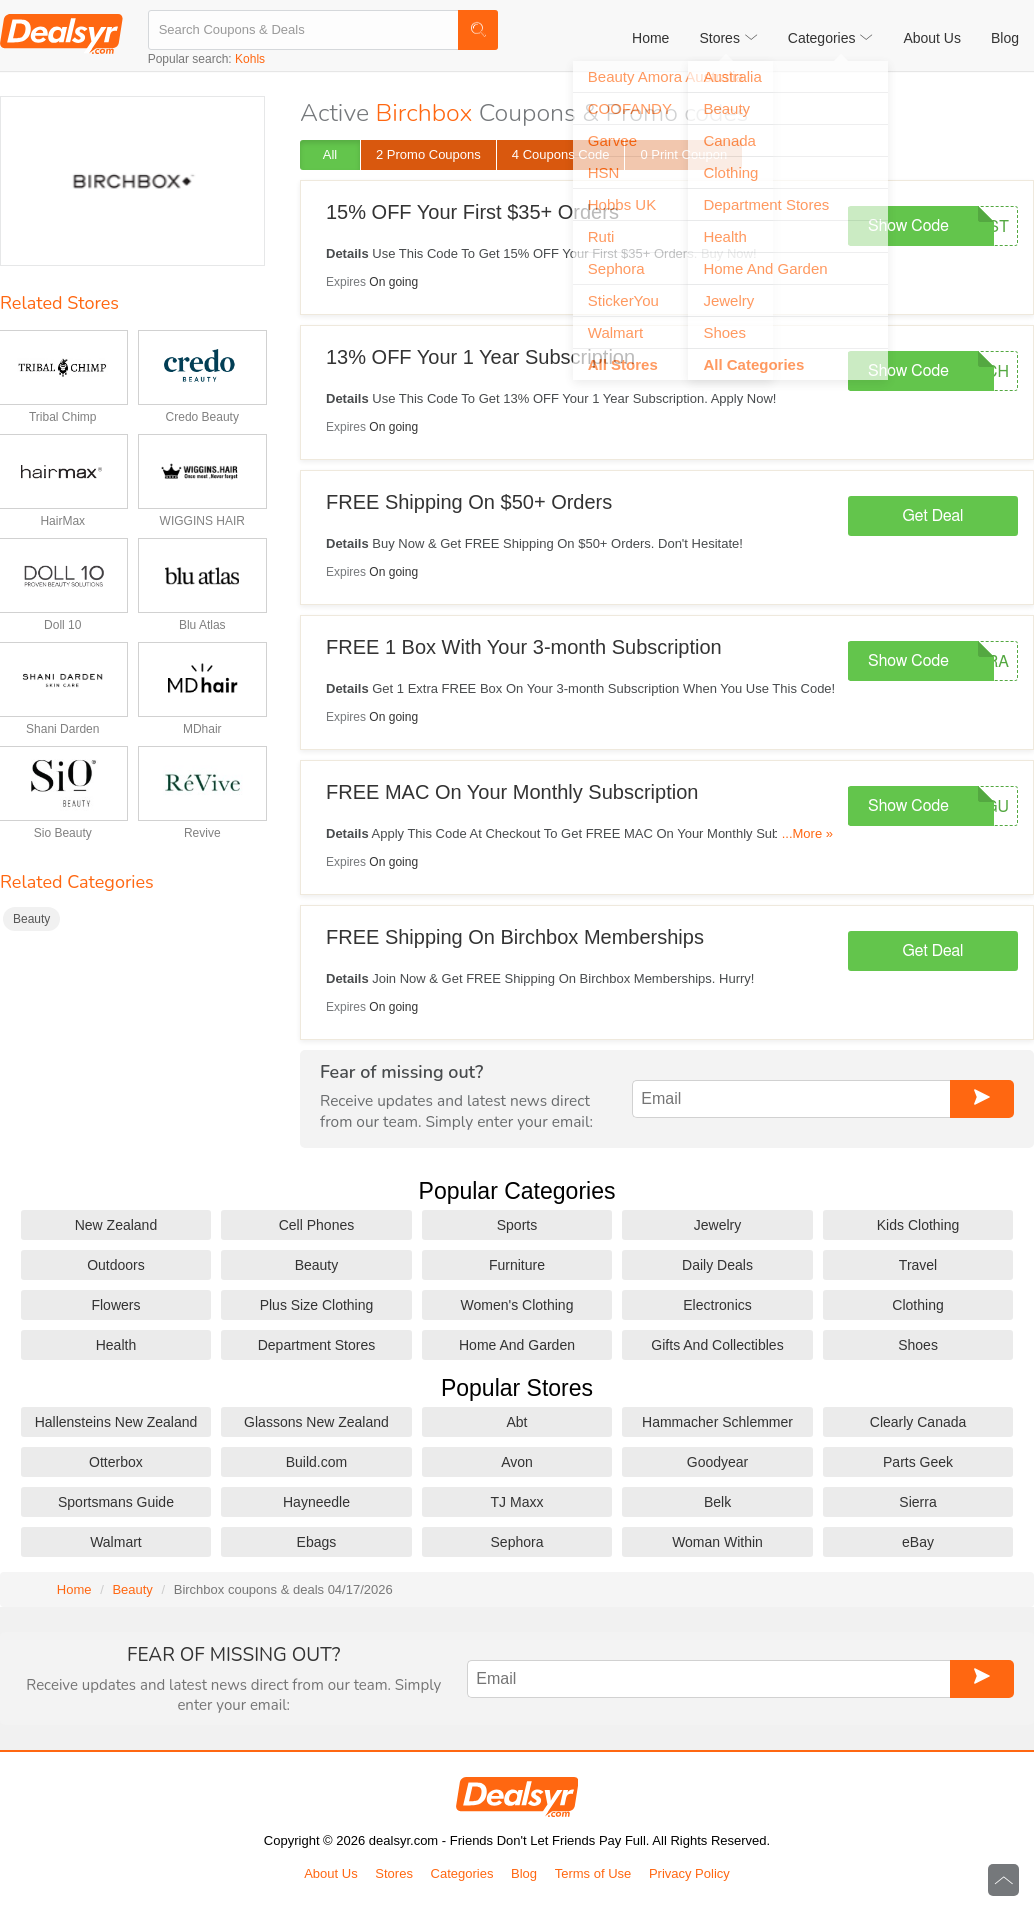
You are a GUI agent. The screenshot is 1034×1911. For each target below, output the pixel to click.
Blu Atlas (202, 625)
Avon (517, 1462)
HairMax (62, 521)
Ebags (317, 1542)
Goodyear (717, 1462)
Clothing (917, 1305)
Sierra (917, 1502)
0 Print (683, 154)
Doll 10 (62, 625)
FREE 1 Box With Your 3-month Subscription (524, 647)
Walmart (116, 1542)
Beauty (31, 919)
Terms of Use (593, 1873)
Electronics (717, 1305)
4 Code (561, 154)
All (330, 154)
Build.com (316, 1462)
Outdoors (116, 1265)
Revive (202, 833)
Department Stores (317, 1345)
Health (116, 1345)
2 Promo (428, 154)
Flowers (115, 1305)
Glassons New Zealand (316, 1422)
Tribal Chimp (63, 417)
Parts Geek (918, 1462)
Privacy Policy (689, 1873)
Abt (516, 1422)
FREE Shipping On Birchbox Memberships (515, 937)
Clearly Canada (918, 1422)
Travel (918, 1265)
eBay (918, 1542)
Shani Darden (62, 729)
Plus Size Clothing (317, 1305)
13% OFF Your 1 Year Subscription (480, 357)
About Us (932, 38)
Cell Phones (317, 1225)
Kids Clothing (918, 1225)
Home (650, 38)
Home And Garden (517, 1345)
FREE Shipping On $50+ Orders (469, 502)
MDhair (202, 729)
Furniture (517, 1265)
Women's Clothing (517, 1305)
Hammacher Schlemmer (717, 1422)
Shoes (918, 1345)
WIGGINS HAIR (202, 521)
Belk (717, 1502)
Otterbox (116, 1462)
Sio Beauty (63, 833)
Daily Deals (717, 1265)
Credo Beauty (202, 417)
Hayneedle (316, 1502)
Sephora (517, 1542)
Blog (1005, 38)
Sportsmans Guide (116, 1502)
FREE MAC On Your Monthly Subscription (512, 792)
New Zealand (116, 1225)
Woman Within (717, 1542)
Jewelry (717, 1225)
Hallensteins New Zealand (116, 1422)
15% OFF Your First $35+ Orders (472, 212)
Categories (462, 1873)
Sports (517, 1225)
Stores (394, 1873)
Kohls (250, 59)
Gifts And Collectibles (717, 1345)
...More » (807, 833)
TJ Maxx (517, 1502)
